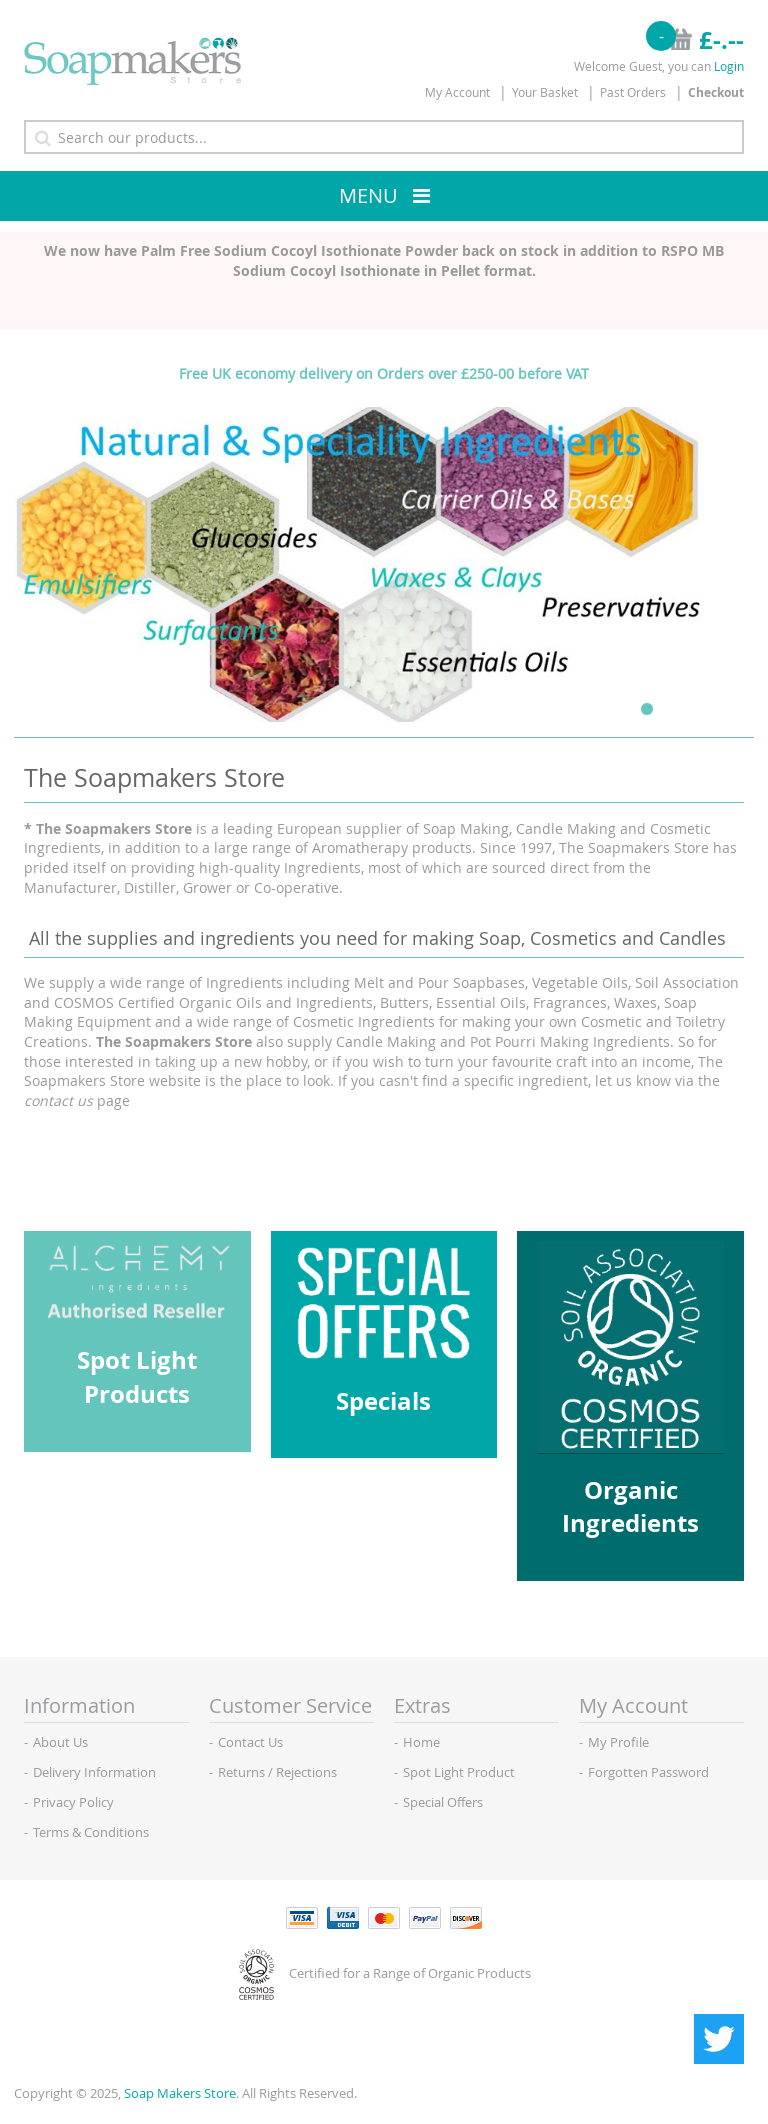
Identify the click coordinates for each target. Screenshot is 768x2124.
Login (729, 66)
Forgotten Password (648, 1772)
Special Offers (443, 1802)
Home (421, 1742)
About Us (60, 1742)
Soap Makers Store (180, 2093)
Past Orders (633, 92)
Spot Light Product (459, 1772)
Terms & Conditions (91, 1832)
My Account (457, 92)
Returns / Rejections (277, 1772)
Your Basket (545, 92)
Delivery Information (94, 1772)
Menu (368, 195)
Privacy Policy (73, 1802)
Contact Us (250, 1742)
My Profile (618, 1742)
